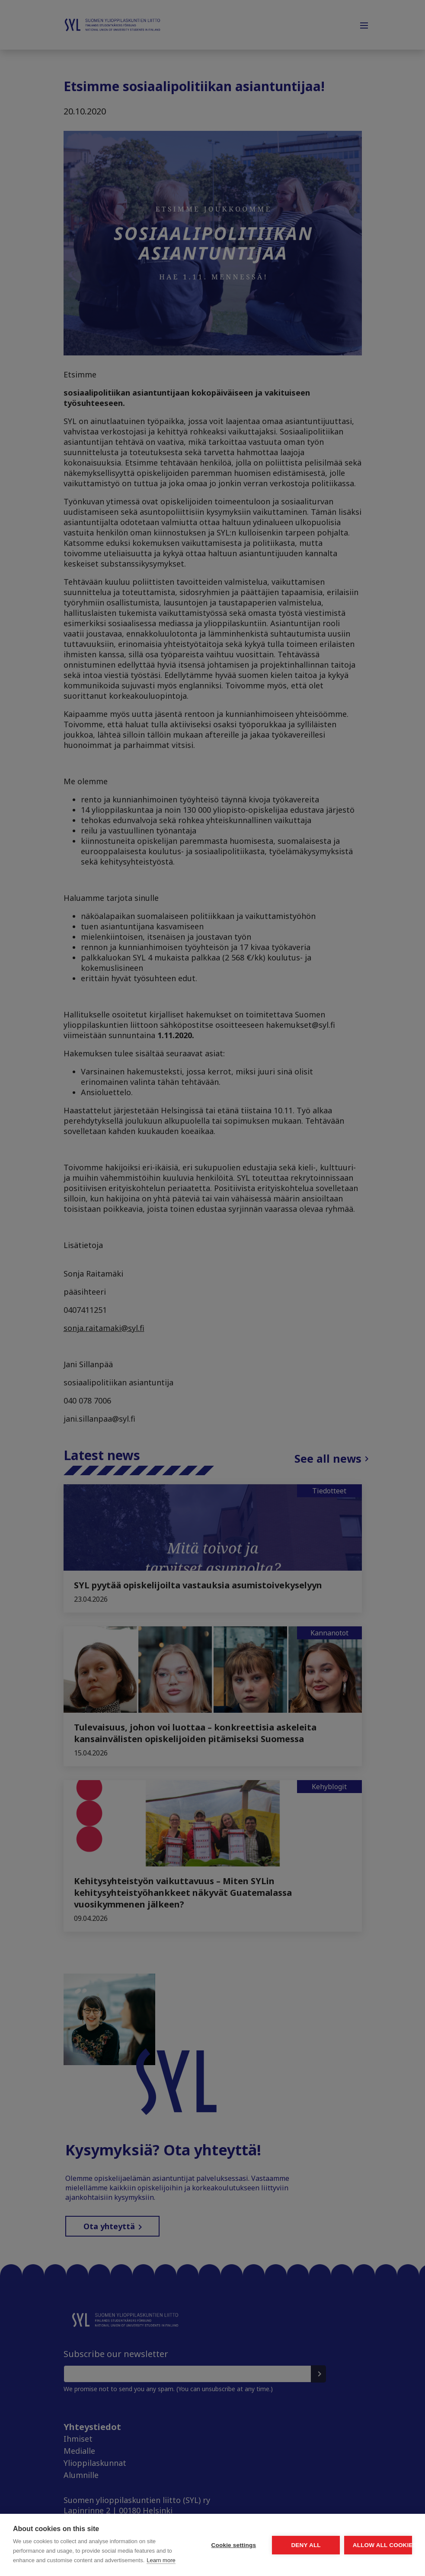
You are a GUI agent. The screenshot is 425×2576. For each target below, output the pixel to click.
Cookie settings (152, 2521)
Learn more (69, 2560)
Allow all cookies (362, 2521)
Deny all (257, 2521)
